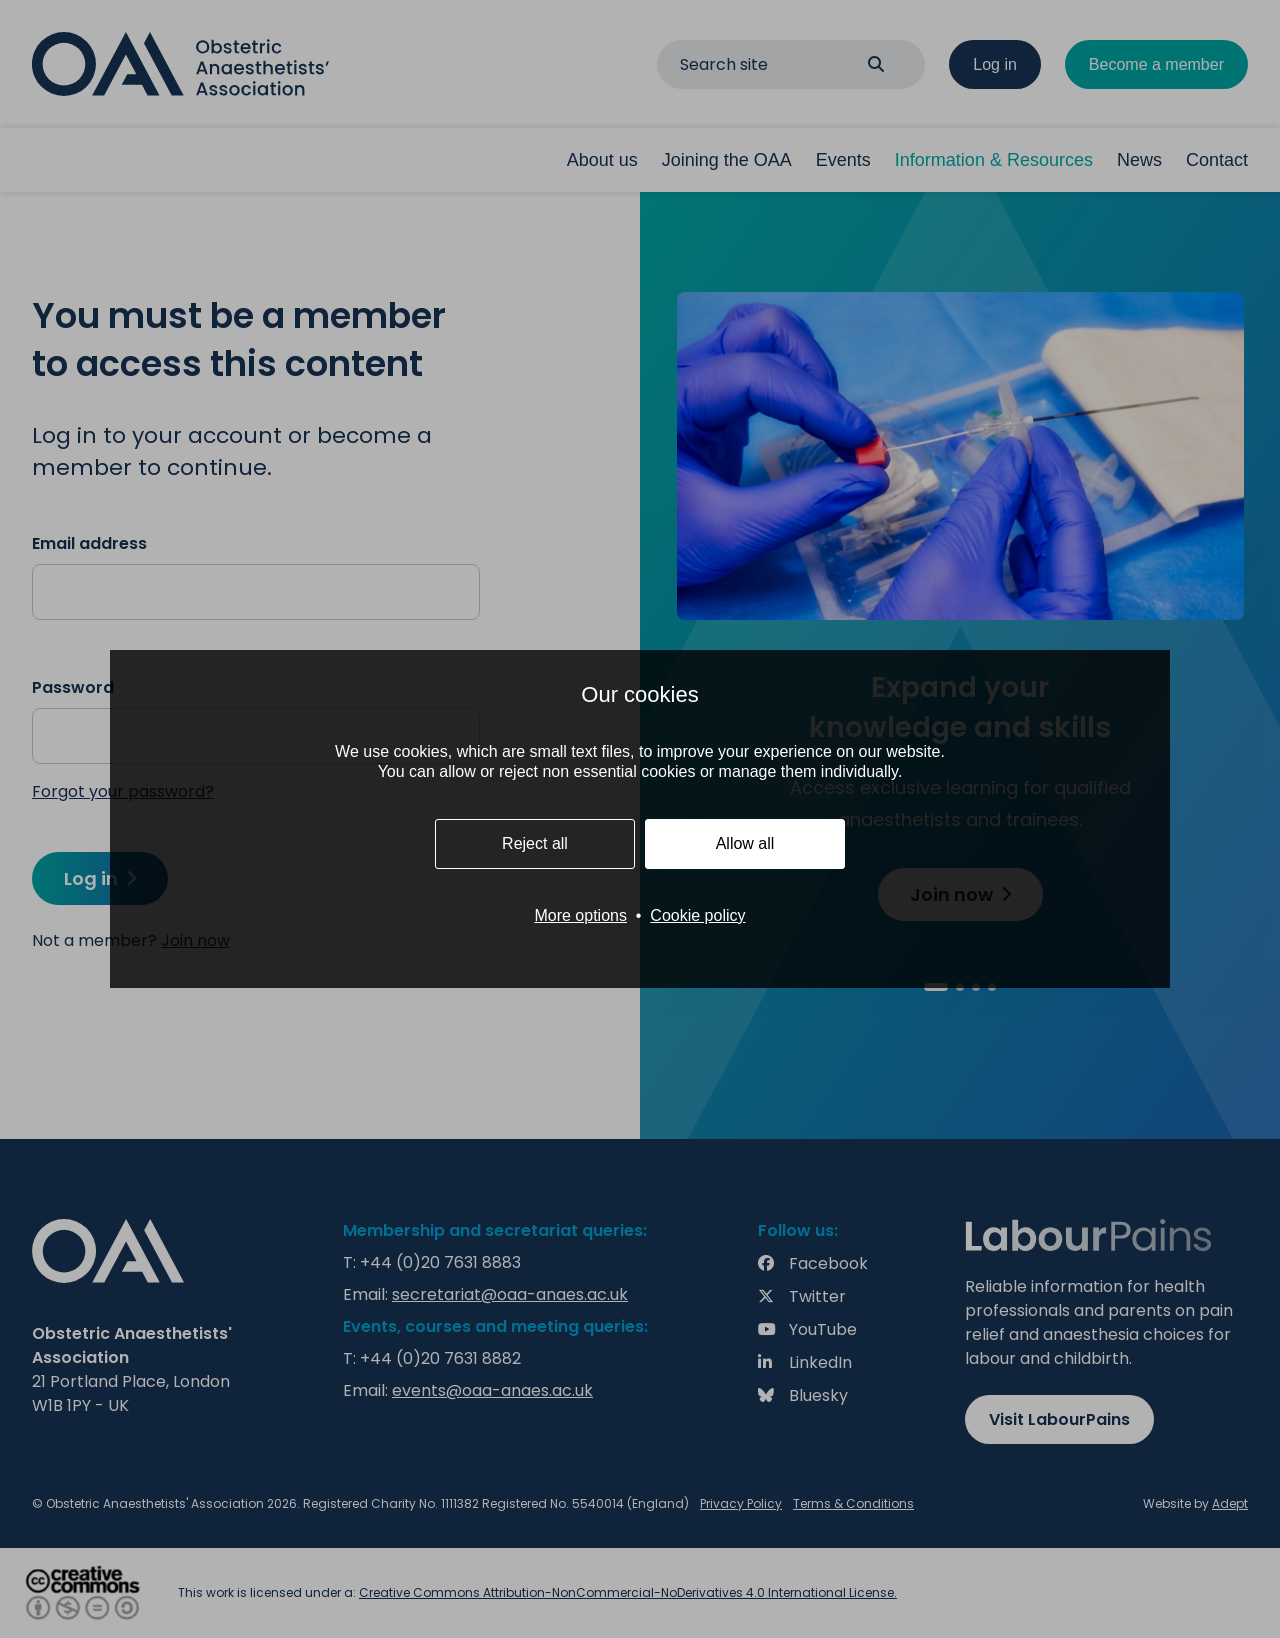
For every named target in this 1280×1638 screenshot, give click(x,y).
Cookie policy (697, 915)
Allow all (745, 843)
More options (580, 915)
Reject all (535, 843)
